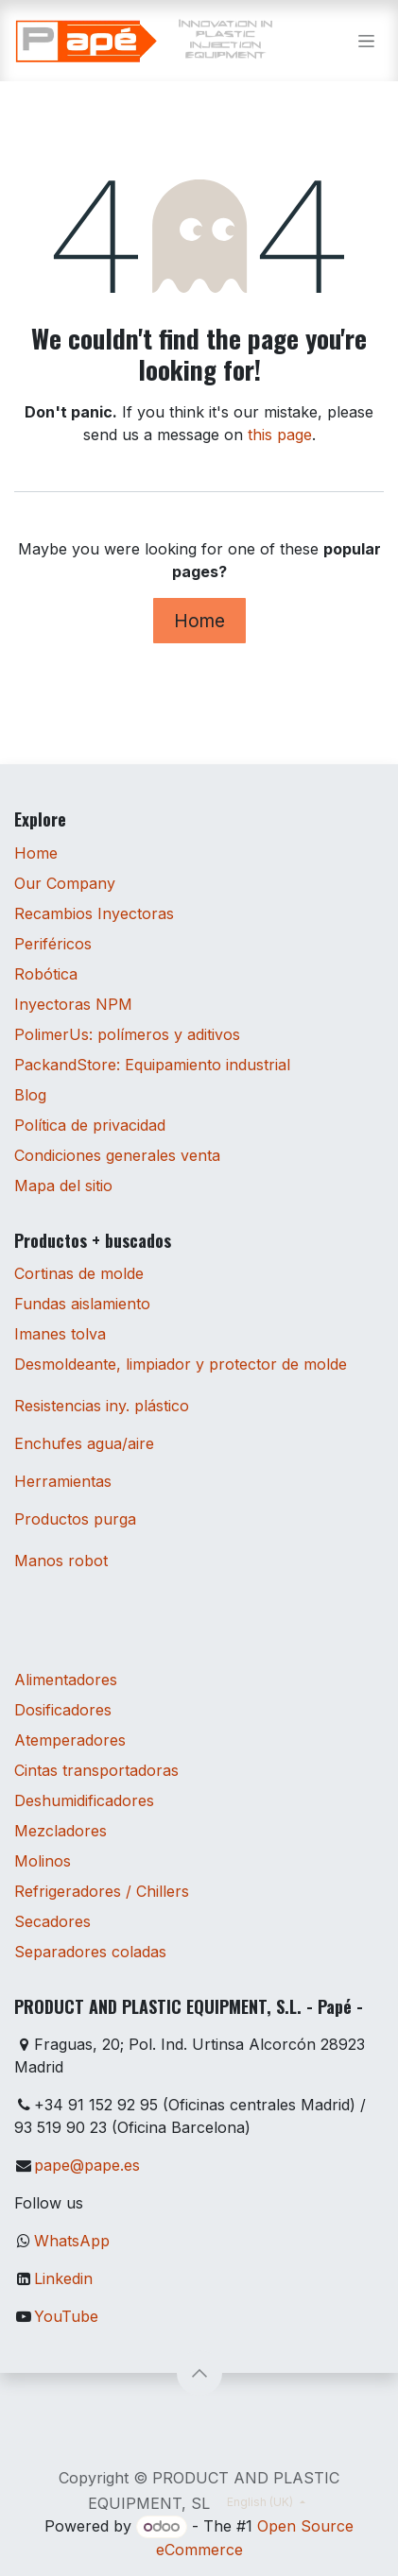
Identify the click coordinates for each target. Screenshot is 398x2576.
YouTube (66, 2316)
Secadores (52, 1921)
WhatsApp (72, 2240)
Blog (30, 1094)
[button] (199, 2373)
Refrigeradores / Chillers (101, 1891)
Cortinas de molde (79, 1273)
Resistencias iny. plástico (101, 1405)
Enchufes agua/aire (84, 1443)
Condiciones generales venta (117, 1155)
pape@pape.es (87, 2165)
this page (280, 434)
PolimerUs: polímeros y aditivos (127, 1034)
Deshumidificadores (84, 1800)
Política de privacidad (89, 1125)
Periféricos (53, 943)
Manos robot (61, 1560)
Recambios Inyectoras (94, 913)
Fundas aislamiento (82, 1303)
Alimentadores (65, 1679)
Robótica (46, 973)
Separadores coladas (90, 1951)
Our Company (64, 883)
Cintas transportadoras (96, 1770)
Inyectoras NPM (73, 1004)
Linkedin (63, 2278)
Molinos (42, 1860)
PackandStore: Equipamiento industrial (152, 1064)
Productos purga (75, 1519)
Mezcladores (60, 1830)
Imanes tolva (60, 1333)
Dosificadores (63, 1709)
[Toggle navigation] (366, 41)
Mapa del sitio (63, 1185)
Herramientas (63, 1481)
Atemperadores (70, 1740)
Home (199, 620)
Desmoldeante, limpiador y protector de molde (180, 1364)
